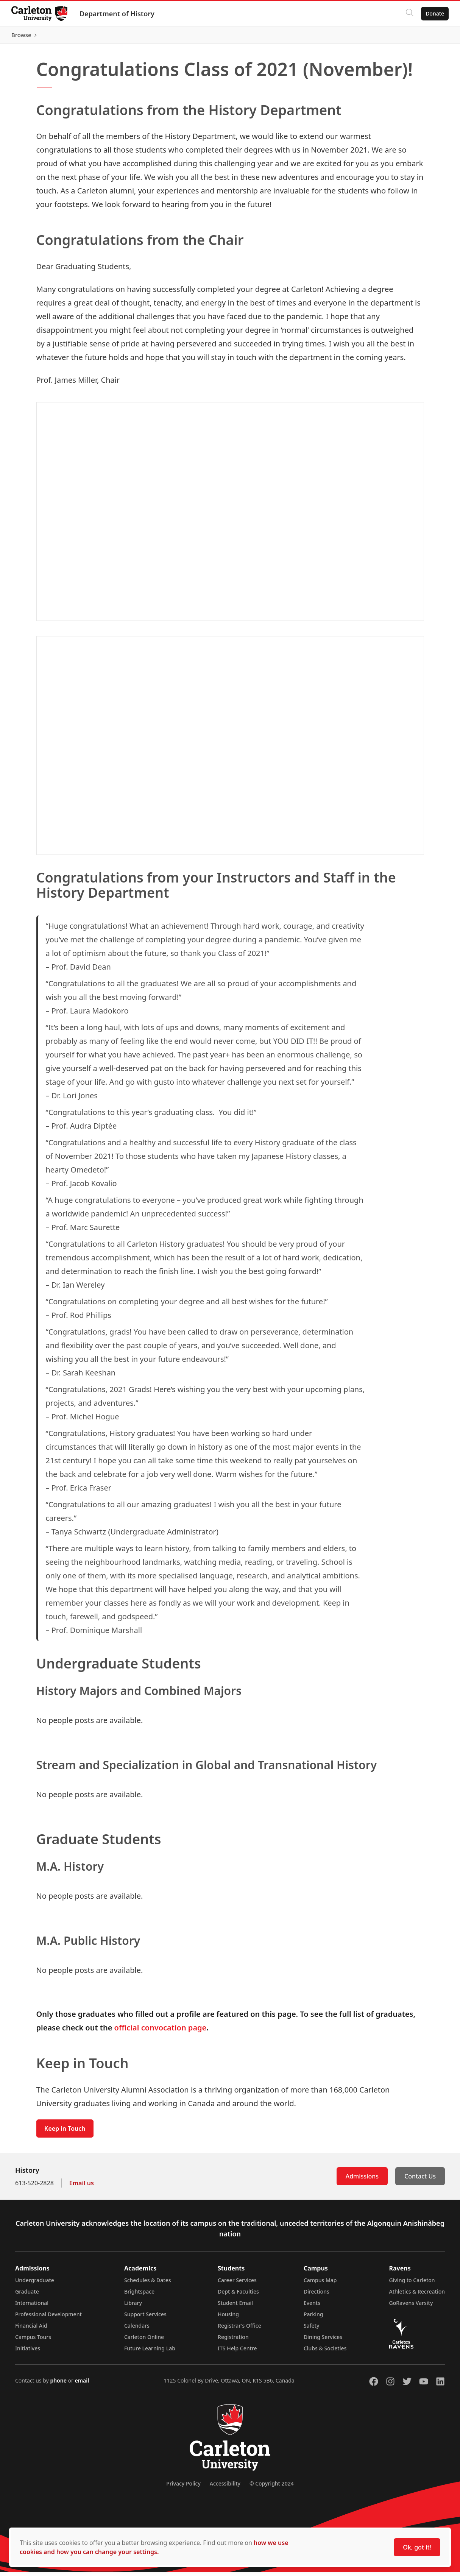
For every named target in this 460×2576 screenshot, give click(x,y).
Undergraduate (34, 2284)
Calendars (137, 2329)
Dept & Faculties (238, 2295)
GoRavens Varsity (411, 2306)
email (82, 2384)
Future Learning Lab (149, 2352)
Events (312, 2306)
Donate (434, 13)
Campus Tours (33, 2340)
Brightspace (139, 2295)
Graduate (27, 2295)
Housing (228, 2318)
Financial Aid (31, 2329)
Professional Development (48, 2318)
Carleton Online (144, 2340)
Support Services (145, 2318)
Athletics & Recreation (417, 2295)
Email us (81, 2187)
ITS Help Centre (237, 2352)
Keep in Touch (64, 2132)
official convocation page (160, 2031)
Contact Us (420, 2180)
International (31, 2306)
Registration (233, 2340)
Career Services (237, 2284)
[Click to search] (409, 13)
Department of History (117, 13)
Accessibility (225, 2487)
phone (59, 2384)
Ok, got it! (417, 2547)
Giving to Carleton (412, 2284)
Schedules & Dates (147, 2284)
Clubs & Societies (325, 2352)
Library (133, 2306)
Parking (313, 2318)
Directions (316, 2295)
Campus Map (320, 2284)
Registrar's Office (239, 2329)
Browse (433, 37)
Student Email (235, 2306)
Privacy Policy (183, 2487)
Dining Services (323, 2340)
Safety (312, 2329)
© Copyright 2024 (271, 2487)
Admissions (362, 2180)
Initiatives (27, 2352)
